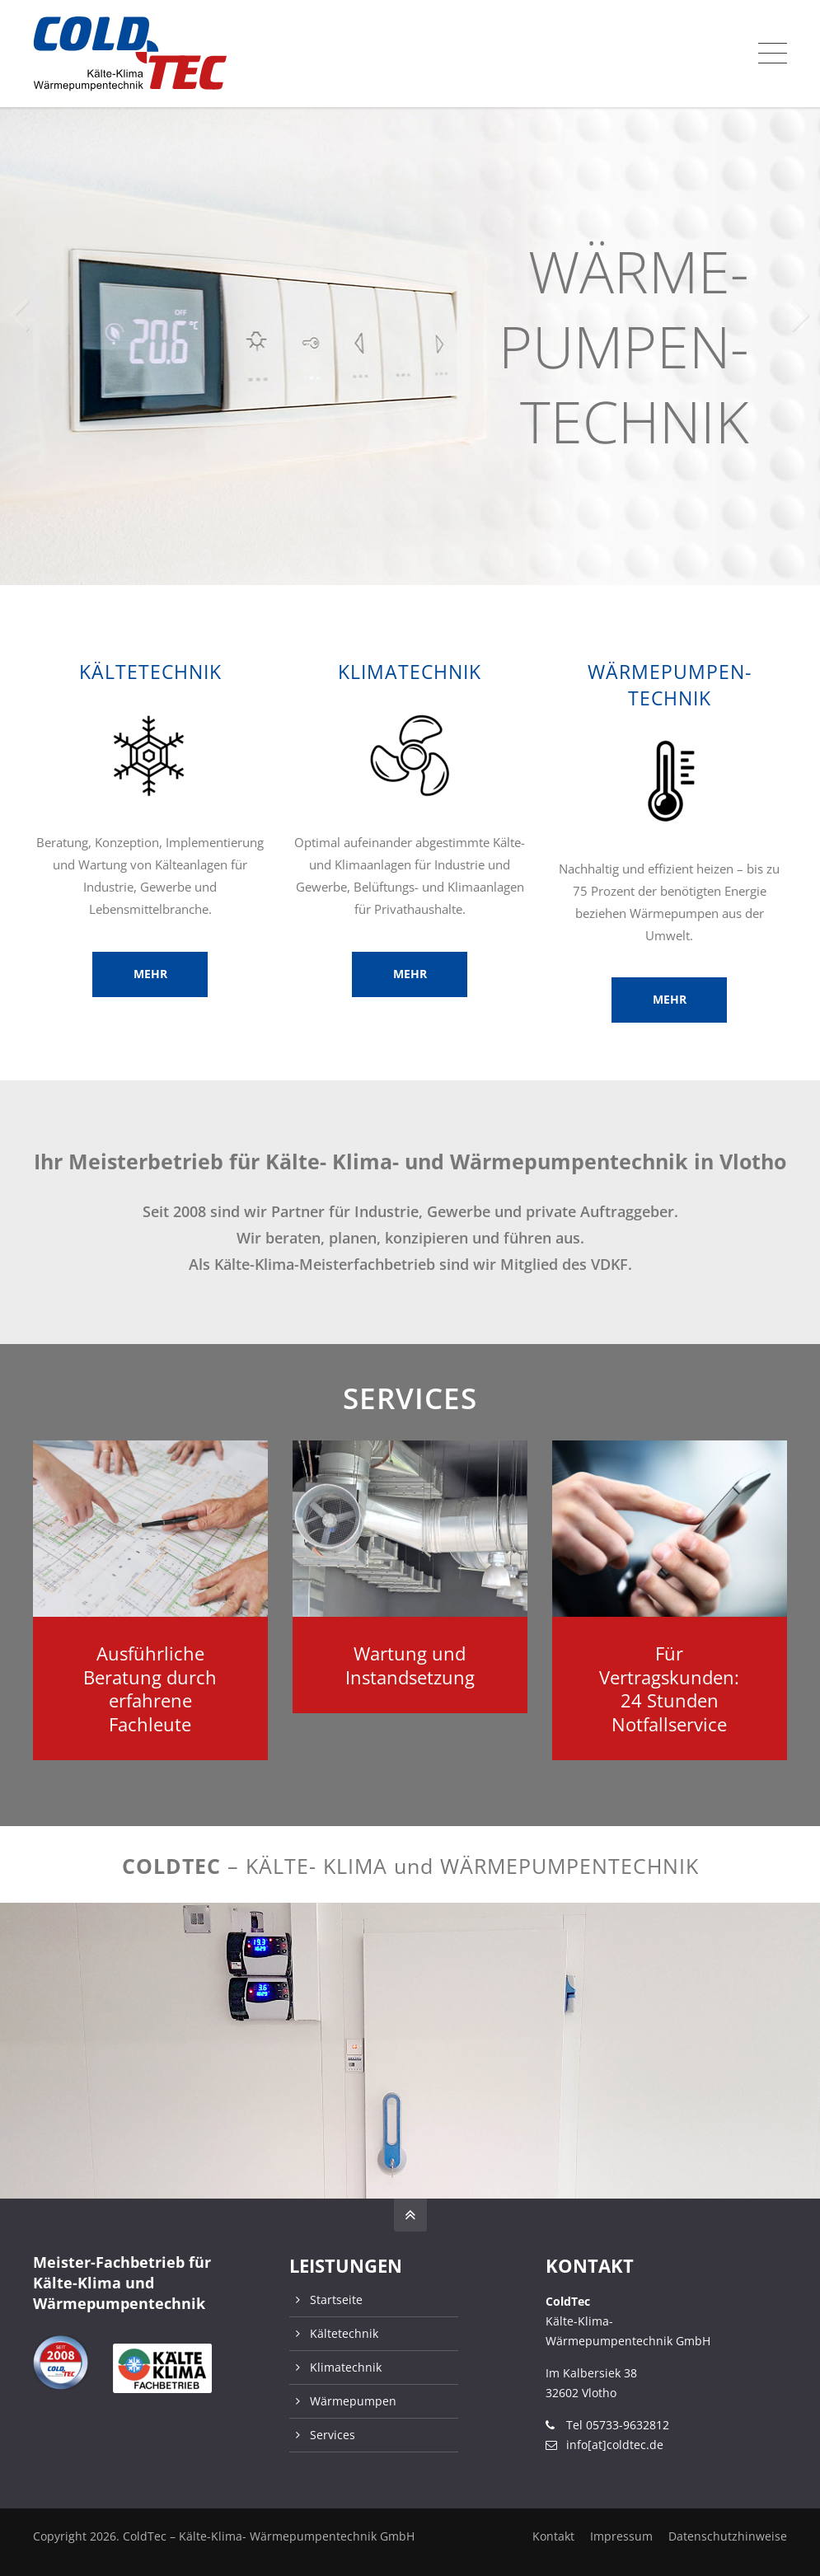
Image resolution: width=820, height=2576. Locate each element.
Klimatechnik (346, 2367)
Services (332, 2435)
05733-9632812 (627, 2425)
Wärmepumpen (353, 2401)
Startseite (336, 2299)
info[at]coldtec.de (614, 2444)
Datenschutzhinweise (727, 2536)
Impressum (621, 2536)
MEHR (150, 974)
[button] (801, 302)
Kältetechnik (344, 2333)
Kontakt (553, 2536)
